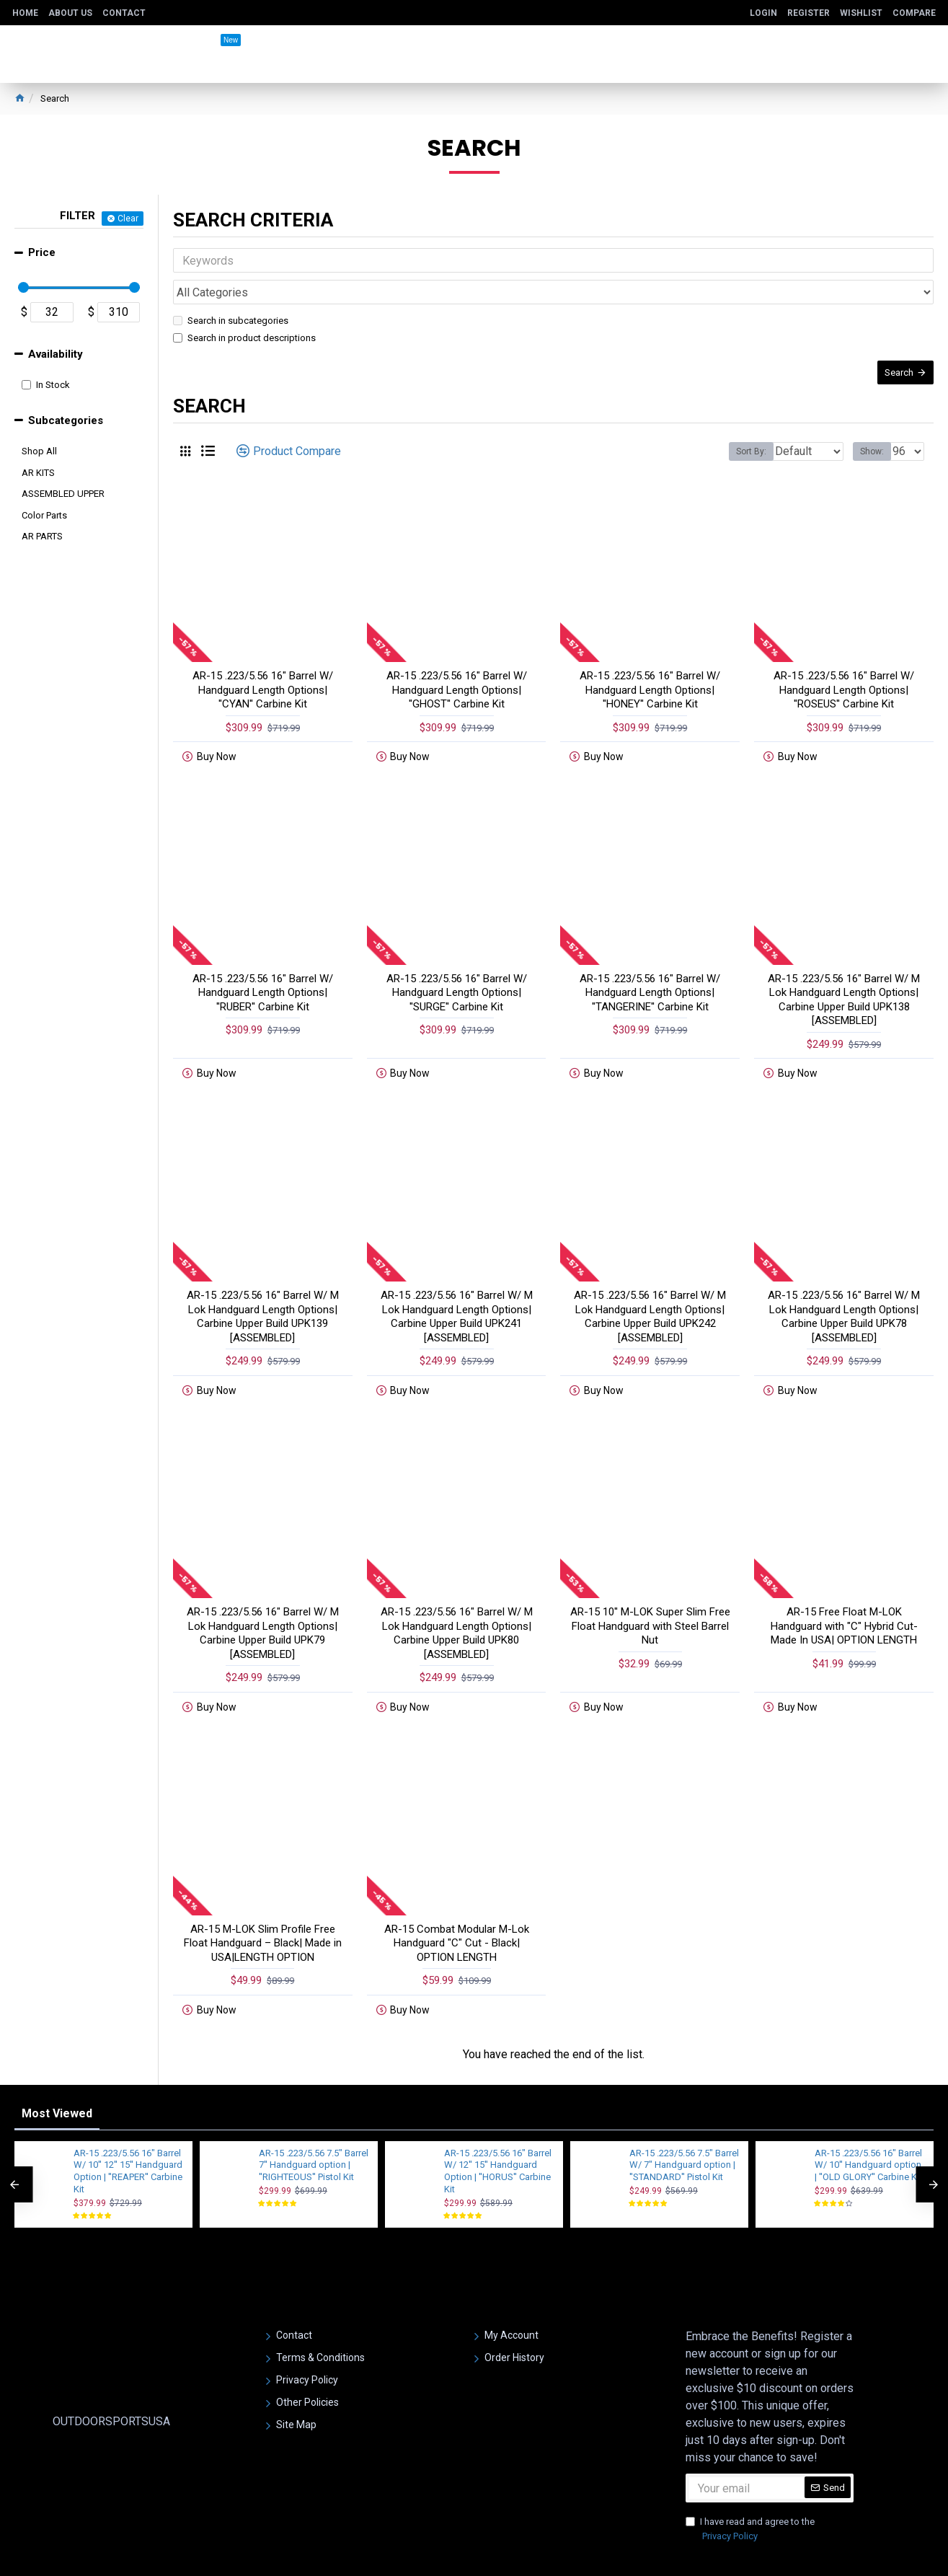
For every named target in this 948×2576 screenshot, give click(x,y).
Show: (876, 434)
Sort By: (740, 434)
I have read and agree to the (750, 2491)
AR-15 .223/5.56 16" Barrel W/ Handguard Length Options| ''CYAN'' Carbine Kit (262, 672)
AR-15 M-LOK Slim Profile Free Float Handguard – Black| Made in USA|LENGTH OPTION (263, 1902)
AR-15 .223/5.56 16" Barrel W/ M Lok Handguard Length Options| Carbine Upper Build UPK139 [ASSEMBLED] (263, 1287)
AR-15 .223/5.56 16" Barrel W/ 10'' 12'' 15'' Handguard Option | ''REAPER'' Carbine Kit (128, 2132)
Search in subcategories (230, 288)
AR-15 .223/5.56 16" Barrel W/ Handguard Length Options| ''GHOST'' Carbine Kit (456, 672)
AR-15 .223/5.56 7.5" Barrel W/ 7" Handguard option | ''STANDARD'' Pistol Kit (684, 2126)
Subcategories (65, 420)
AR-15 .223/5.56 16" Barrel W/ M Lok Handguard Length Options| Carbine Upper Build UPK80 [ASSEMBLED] (457, 1598)
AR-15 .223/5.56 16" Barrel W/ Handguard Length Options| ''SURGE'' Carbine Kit (456, 969)
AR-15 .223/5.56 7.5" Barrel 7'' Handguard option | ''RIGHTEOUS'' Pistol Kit (313, 2126)
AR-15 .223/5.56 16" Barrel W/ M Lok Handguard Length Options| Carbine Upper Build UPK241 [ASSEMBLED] (457, 1287)
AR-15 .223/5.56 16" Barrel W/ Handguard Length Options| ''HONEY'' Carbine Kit (650, 672)
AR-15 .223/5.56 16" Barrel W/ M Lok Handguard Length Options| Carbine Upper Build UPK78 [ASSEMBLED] (844, 1287)
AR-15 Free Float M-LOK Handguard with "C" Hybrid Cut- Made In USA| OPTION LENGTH (844, 1591)
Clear (128, 218)
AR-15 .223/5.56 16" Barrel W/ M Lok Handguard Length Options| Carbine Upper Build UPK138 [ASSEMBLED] (844, 977)
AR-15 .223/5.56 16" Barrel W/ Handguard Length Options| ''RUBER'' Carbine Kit (262, 969)
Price (42, 252)
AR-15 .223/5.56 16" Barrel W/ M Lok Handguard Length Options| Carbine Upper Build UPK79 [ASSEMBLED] (263, 1598)
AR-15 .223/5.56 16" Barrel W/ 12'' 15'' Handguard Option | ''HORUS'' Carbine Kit (497, 2132)
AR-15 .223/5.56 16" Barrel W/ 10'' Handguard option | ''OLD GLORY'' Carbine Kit (868, 2126)
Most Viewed (57, 2074)
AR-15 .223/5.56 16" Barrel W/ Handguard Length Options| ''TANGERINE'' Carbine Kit (650, 969)
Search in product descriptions (244, 306)
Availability (55, 354)
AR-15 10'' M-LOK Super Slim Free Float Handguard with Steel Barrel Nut (650, 1591)
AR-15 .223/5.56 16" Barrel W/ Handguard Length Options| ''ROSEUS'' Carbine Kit (844, 672)
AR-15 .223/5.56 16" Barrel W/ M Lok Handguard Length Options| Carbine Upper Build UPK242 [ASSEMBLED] (650, 1287)
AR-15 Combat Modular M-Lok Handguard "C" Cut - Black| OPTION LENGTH (456, 1902)
